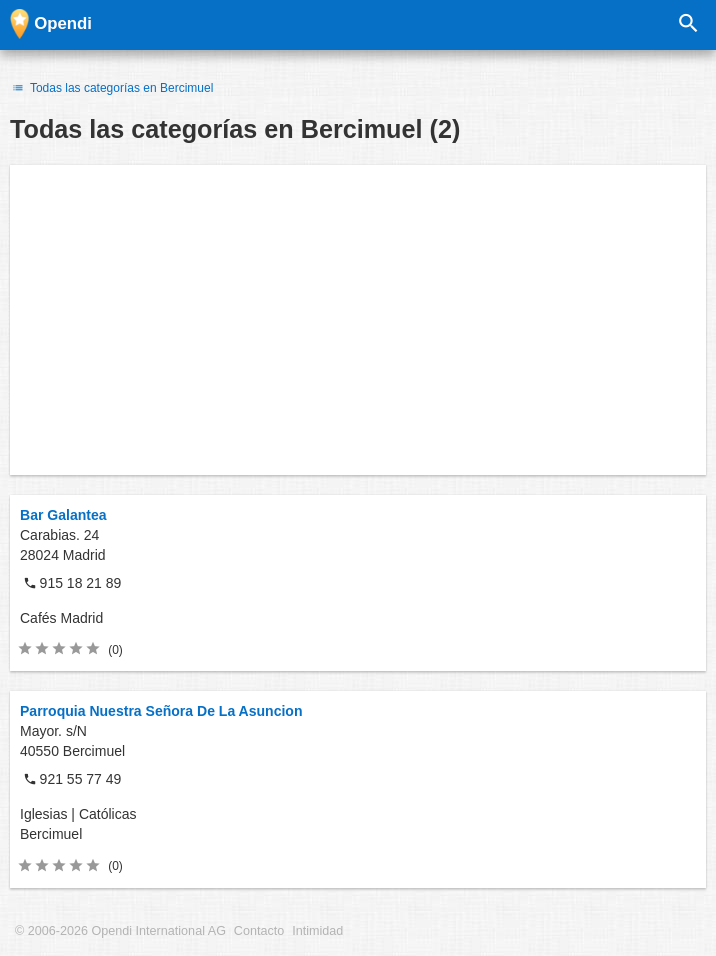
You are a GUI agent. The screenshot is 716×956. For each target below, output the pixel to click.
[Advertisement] (358, 320)
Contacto (259, 931)
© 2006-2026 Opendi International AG (120, 931)
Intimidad (317, 931)
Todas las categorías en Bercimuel (111, 88)
